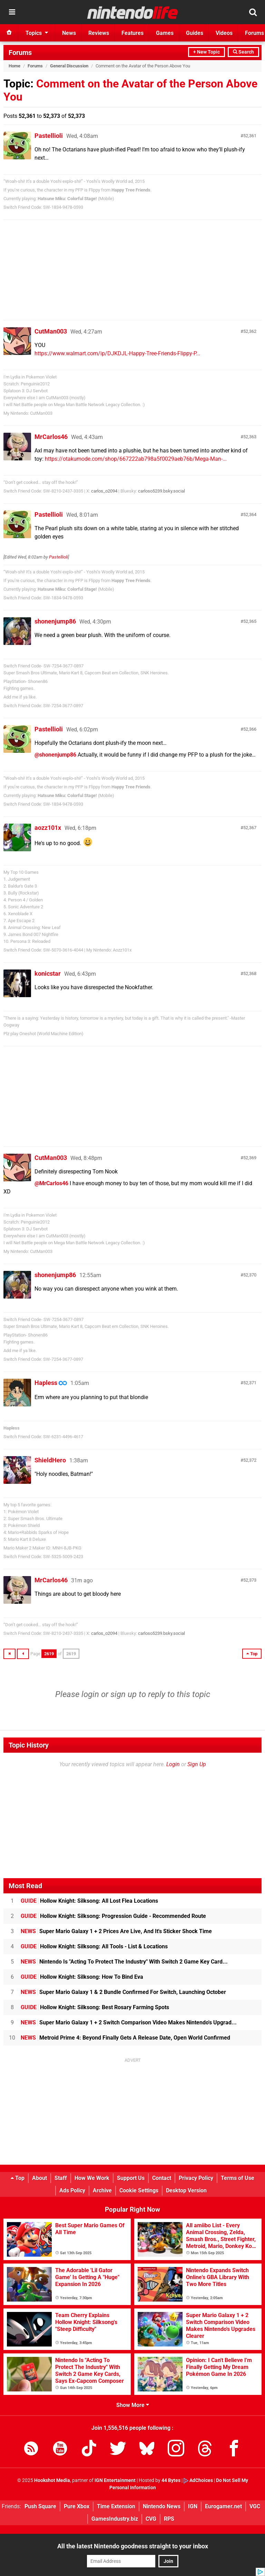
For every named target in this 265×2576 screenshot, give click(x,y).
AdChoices (198, 2480)
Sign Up (196, 1764)
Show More (132, 2405)
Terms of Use (237, 2178)
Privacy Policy (196, 2178)
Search (243, 52)
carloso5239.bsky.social (161, 491)
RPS (169, 2519)
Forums (20, 52)
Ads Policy (72, 2190)
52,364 (249, 514)
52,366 (249, 729)
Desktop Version (186, 2190)
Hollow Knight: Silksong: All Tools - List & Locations (94, 1946)
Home (14, 65)
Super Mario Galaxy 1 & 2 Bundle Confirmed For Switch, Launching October (123, 1992)
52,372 (249, 1460)
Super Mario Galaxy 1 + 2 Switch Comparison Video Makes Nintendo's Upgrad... (129, 2022)
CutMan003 (51, 331)
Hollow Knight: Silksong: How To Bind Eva (82, 1977)
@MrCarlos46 (51, 1183)
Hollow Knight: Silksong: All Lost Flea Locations (89, 1901)
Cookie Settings (138, 2190)
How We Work (92, 2178)
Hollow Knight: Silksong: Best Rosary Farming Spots (95, 2007)
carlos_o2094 (104, 491)
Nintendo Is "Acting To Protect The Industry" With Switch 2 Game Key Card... (124, 1961)
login (90, 1694)
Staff (61, 2178)
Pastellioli (49, 135)
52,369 (249, 1157)
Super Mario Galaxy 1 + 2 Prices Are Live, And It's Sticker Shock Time (116, 1931)
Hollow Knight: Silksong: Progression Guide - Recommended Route (113, 1916)
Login (173, 1764)
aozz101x (48, 827)
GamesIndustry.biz (114, 2519)
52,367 (249, 827)
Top (17, 2178)
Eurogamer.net (223, 2506)
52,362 (249, 331)
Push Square (40, 2506)
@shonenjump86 (55, 754)
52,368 (249, 973)
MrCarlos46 (51, 436)
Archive (102, 2190)
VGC (254, 2506)
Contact (161, 2178)
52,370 (249, 1274)
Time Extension (116, 2506)
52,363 (249, 436)
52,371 (249, 1382)
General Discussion (69, 65)
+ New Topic (206, 52)
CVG (151, 2519)
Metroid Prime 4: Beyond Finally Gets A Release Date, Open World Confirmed (125, 2037)
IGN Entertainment (115, 2480)
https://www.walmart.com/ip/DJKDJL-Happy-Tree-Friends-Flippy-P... (117, 353)
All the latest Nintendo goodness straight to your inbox (132, 2546)
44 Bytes (170, 2480)
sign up (123, 1694)
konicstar (48, 973)
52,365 (249, 621)
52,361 (249, 135)
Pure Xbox (76, 2506)
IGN (192, 2506)
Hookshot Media (52, 2480)
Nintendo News (161, 2506)
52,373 (249, 1580)
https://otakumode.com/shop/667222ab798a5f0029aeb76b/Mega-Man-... (136, 459)
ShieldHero (50, 1460)
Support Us (131, 2178)
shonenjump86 (55, 621)
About (39, 2178)
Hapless (46, 1382)
